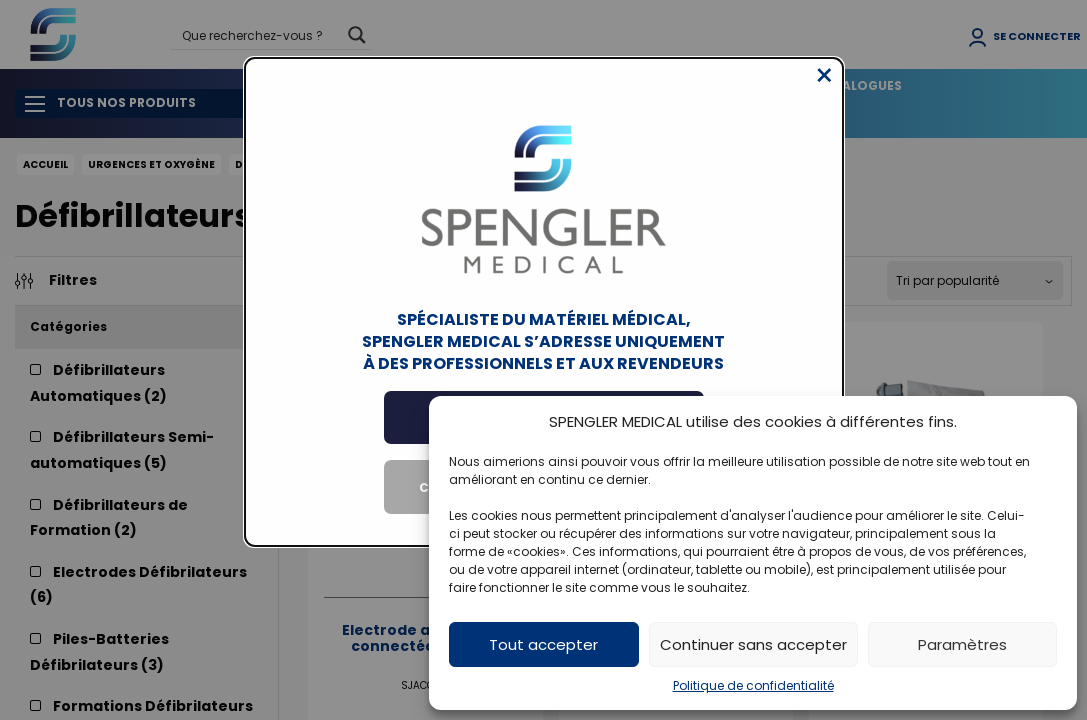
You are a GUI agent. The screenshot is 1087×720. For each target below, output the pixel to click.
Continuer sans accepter (753, 644)
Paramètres (962, 644)
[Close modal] (824, 91)
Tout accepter (543, 644)
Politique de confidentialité (753, 685)
